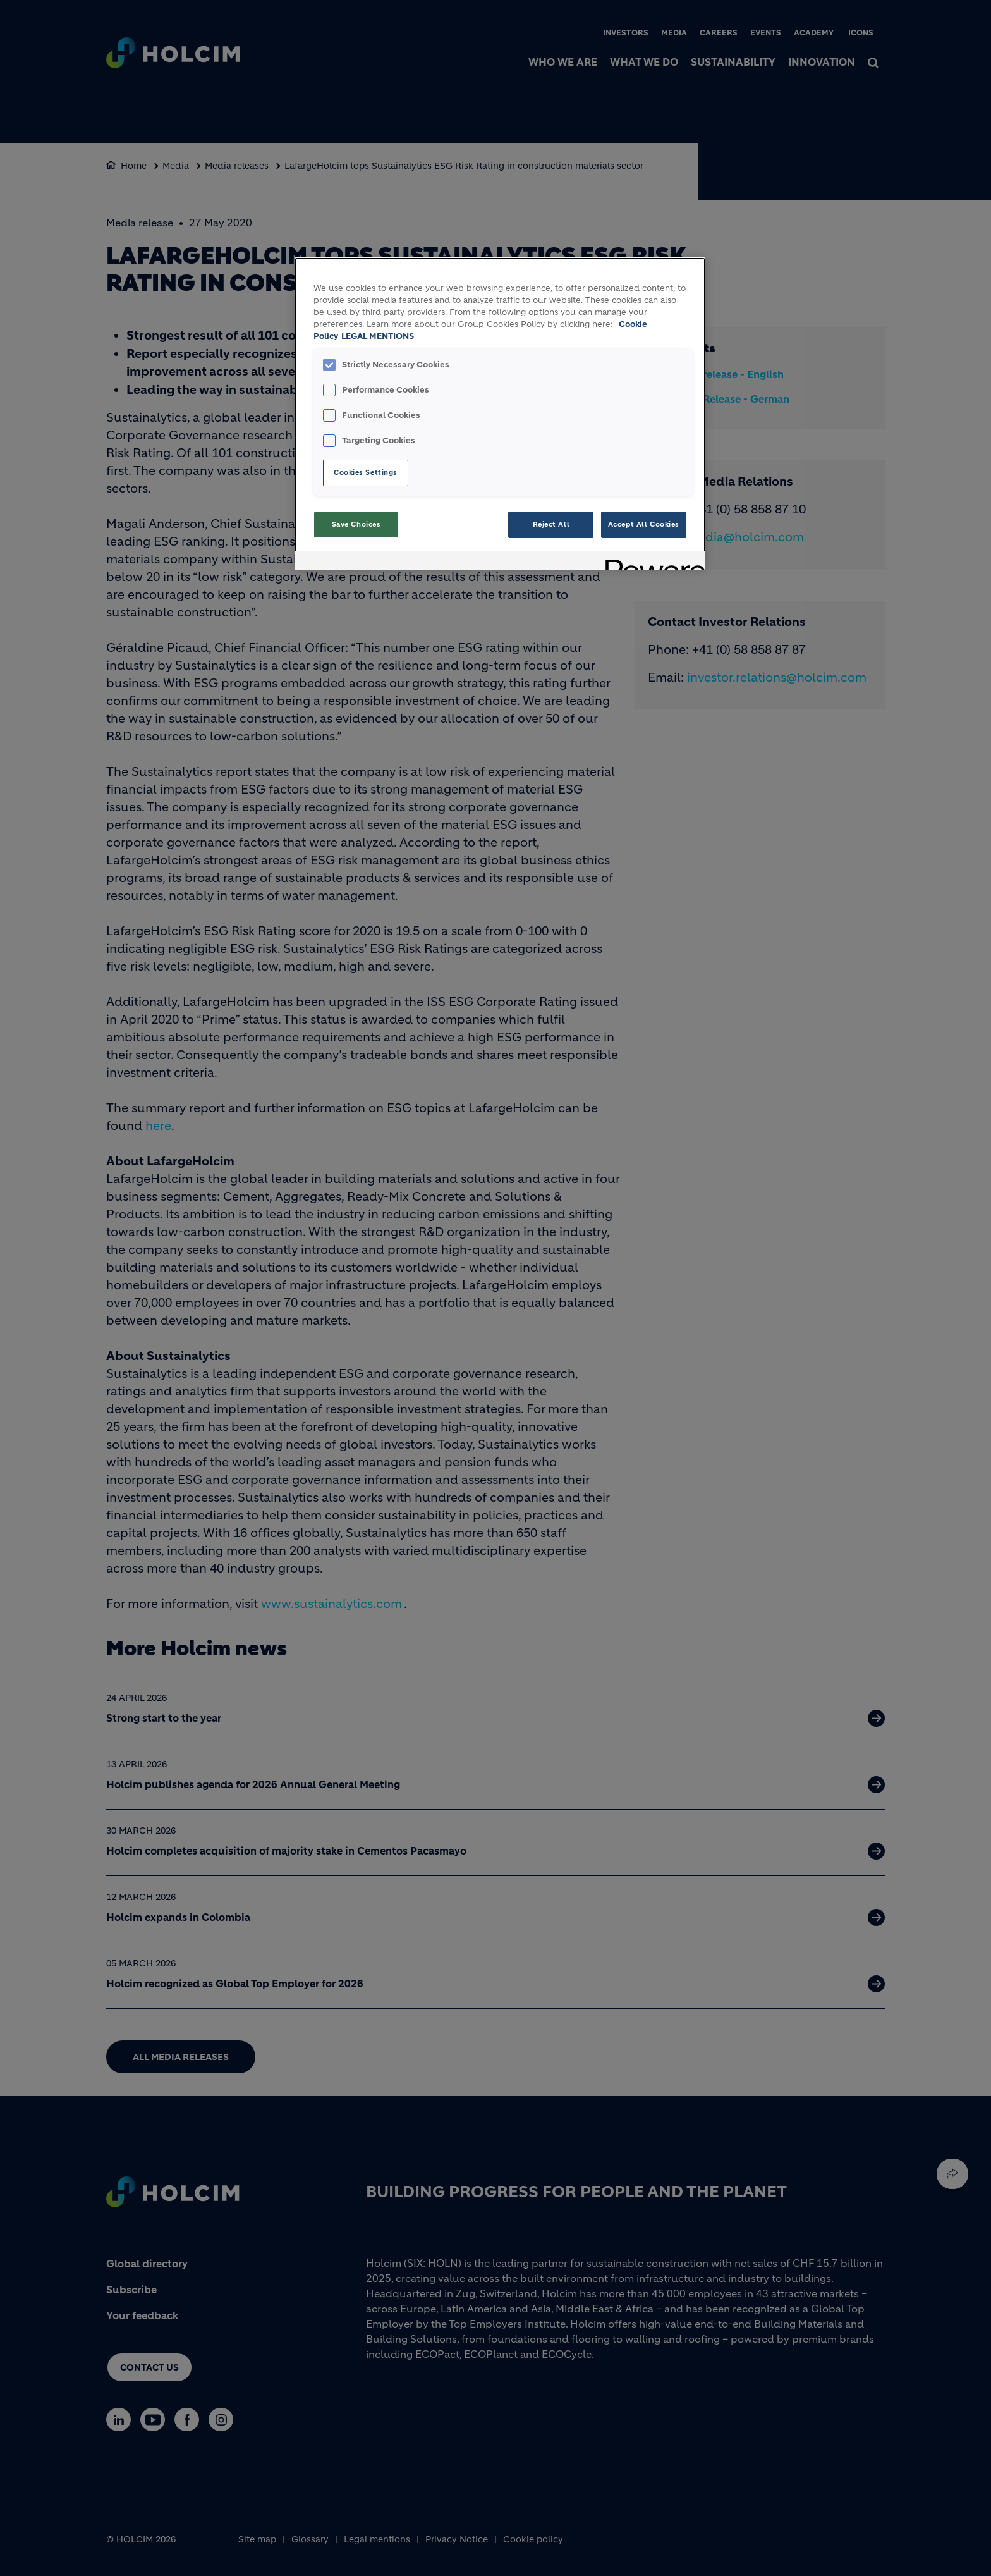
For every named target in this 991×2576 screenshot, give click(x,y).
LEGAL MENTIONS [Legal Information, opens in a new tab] (377, 336)
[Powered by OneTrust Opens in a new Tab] (651, 562)
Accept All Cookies (643, 524)
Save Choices (356, 524)
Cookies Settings (366, 472)
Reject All (551, 524)
